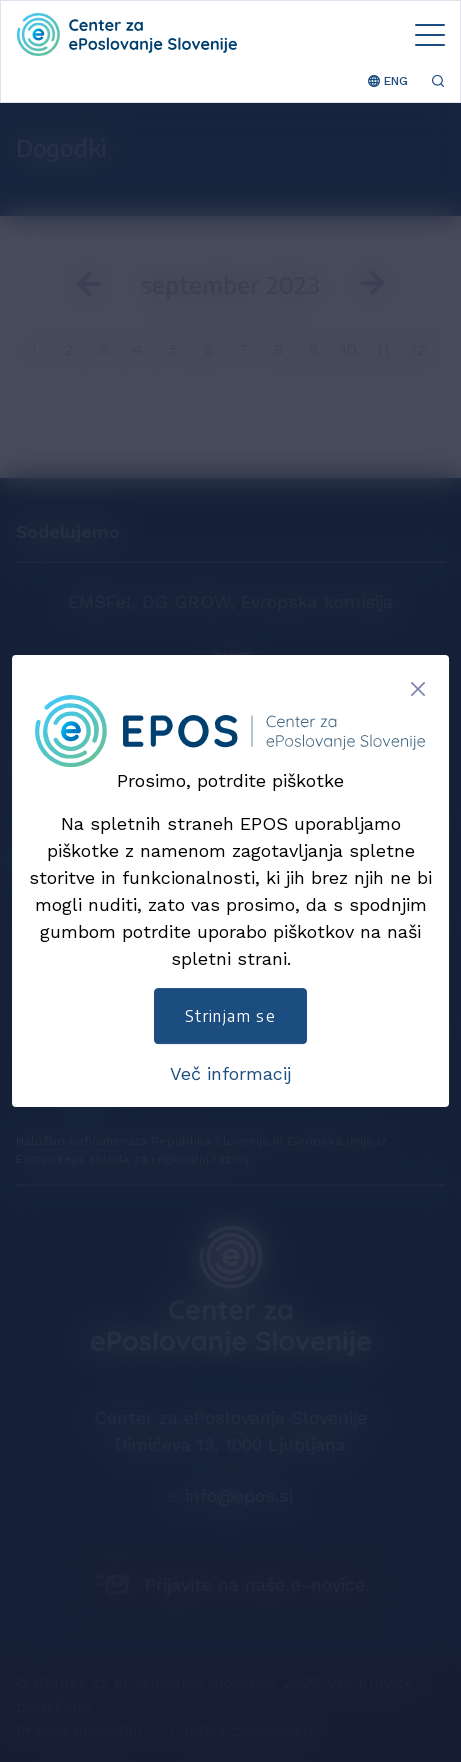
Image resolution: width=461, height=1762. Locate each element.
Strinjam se (230, 1016)
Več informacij (230, 1073)
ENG (388, 81)
